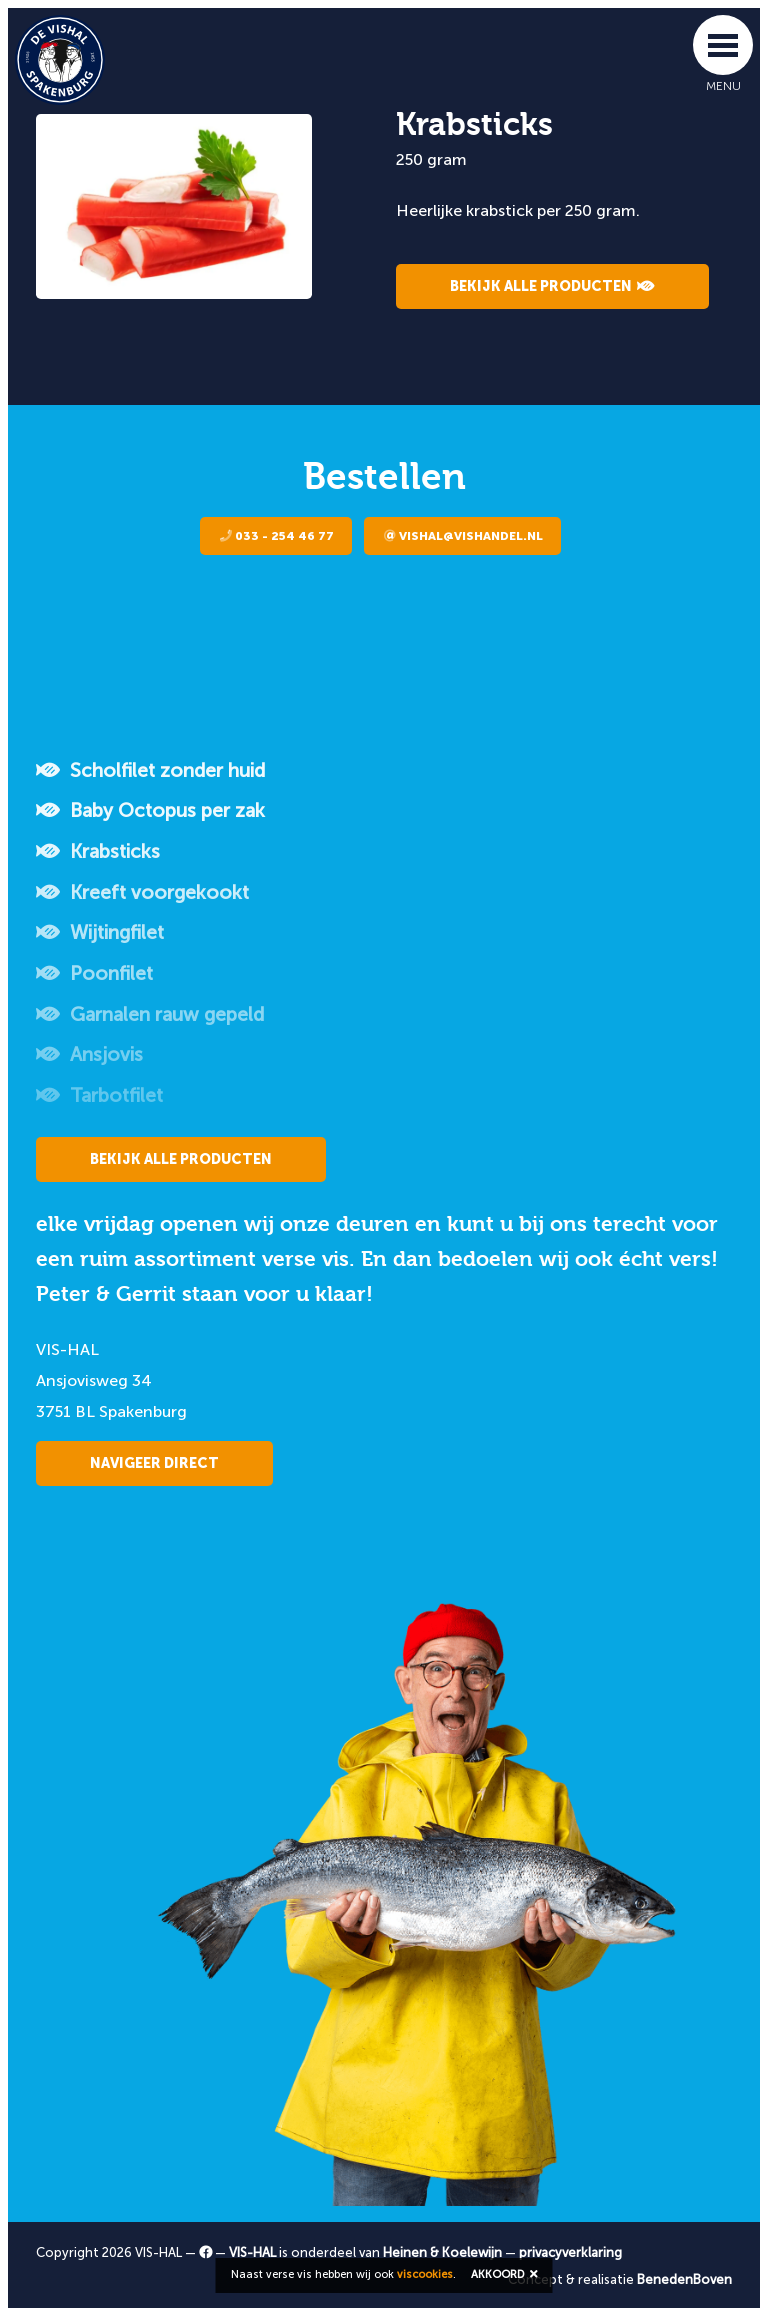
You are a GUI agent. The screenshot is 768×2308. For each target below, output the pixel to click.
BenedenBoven (684, 2279)
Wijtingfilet (100, 932)
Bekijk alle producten (552, 286)
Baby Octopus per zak (150, 810)
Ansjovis (89, 1054)
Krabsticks (98, 851)
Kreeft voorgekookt (142, 892)
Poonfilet (94, 973)
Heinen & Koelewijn (442, 2252)
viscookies (425, 2274)
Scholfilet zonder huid (150, 770)
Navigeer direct (154, 1463)
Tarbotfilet (99, 1095)
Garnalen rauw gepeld (150, 1014)
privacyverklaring (570, 2252)
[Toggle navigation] (723, 45)
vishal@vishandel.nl (463, 536)
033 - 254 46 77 (277, 536)
